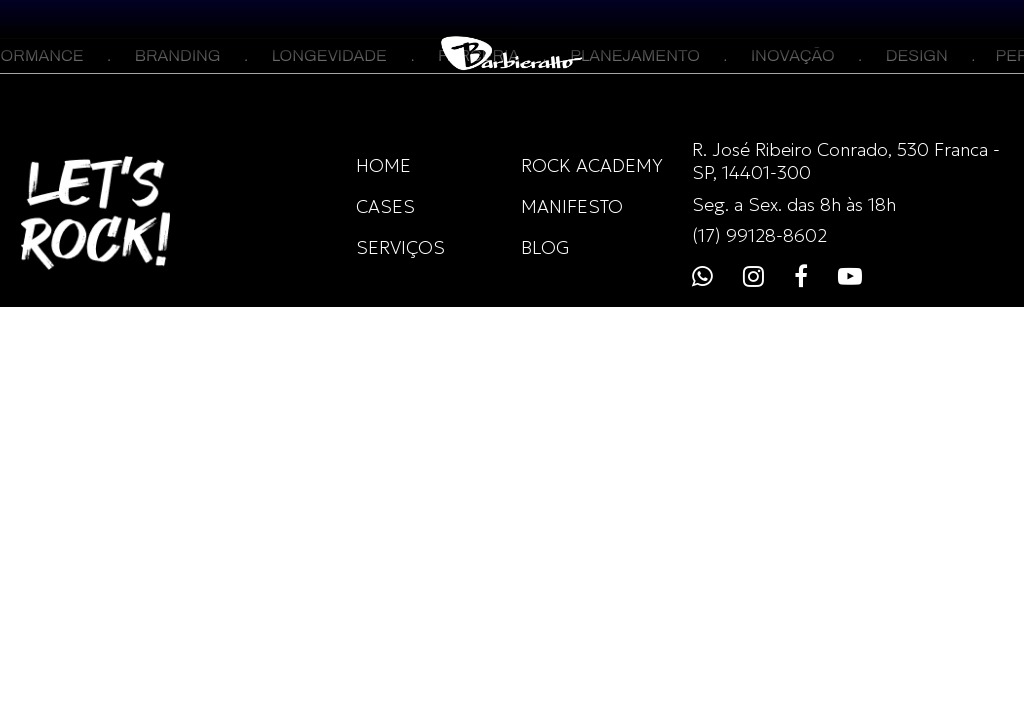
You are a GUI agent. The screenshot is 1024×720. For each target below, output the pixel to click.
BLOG (545, 247)
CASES (385, 206)
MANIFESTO (572, 206)
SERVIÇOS (400, 247)
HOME (383, 165)
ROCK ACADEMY (592, 165)
